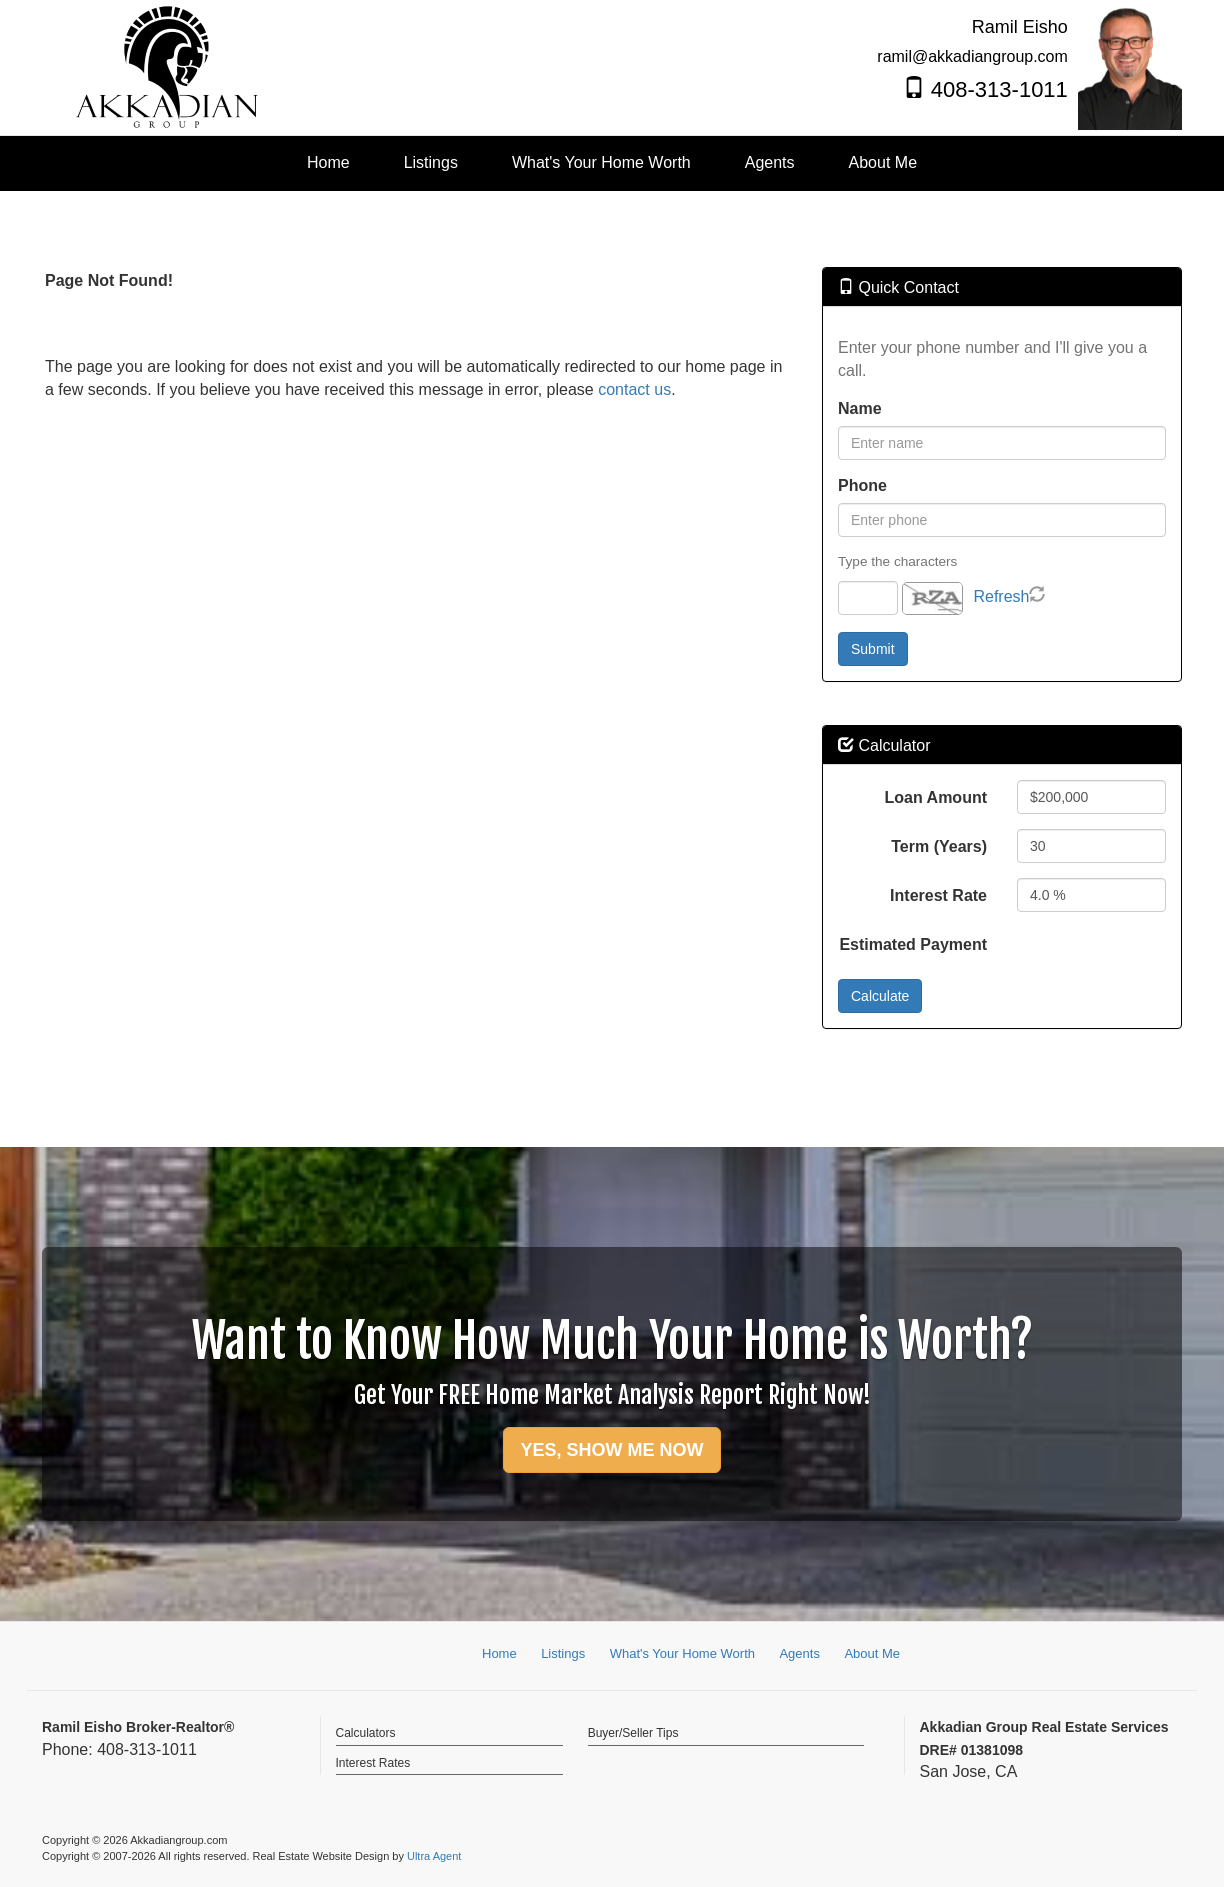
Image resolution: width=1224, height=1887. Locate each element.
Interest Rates (373, 1763)
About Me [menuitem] (883, 162)
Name (860, 408)
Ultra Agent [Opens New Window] (434, 1856)
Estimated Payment (913, 944)
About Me (872, 1653)
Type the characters (897, 561)
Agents (799, 1653)
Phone (862, 485)
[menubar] (612, 163)
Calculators (366, 1733)
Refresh (1001, 596)
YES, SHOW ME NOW (611, 1450)
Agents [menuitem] (770, 162)
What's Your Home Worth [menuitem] (601, 162)
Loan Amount (936, 797)
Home (499, 1653)
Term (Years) (939, 846)
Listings (563, 1653)
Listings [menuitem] (431, 162)
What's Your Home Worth (682, 1653)
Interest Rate (938, 895)
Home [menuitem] (328, 162)
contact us (634, 389)
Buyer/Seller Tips (633, 1733)
